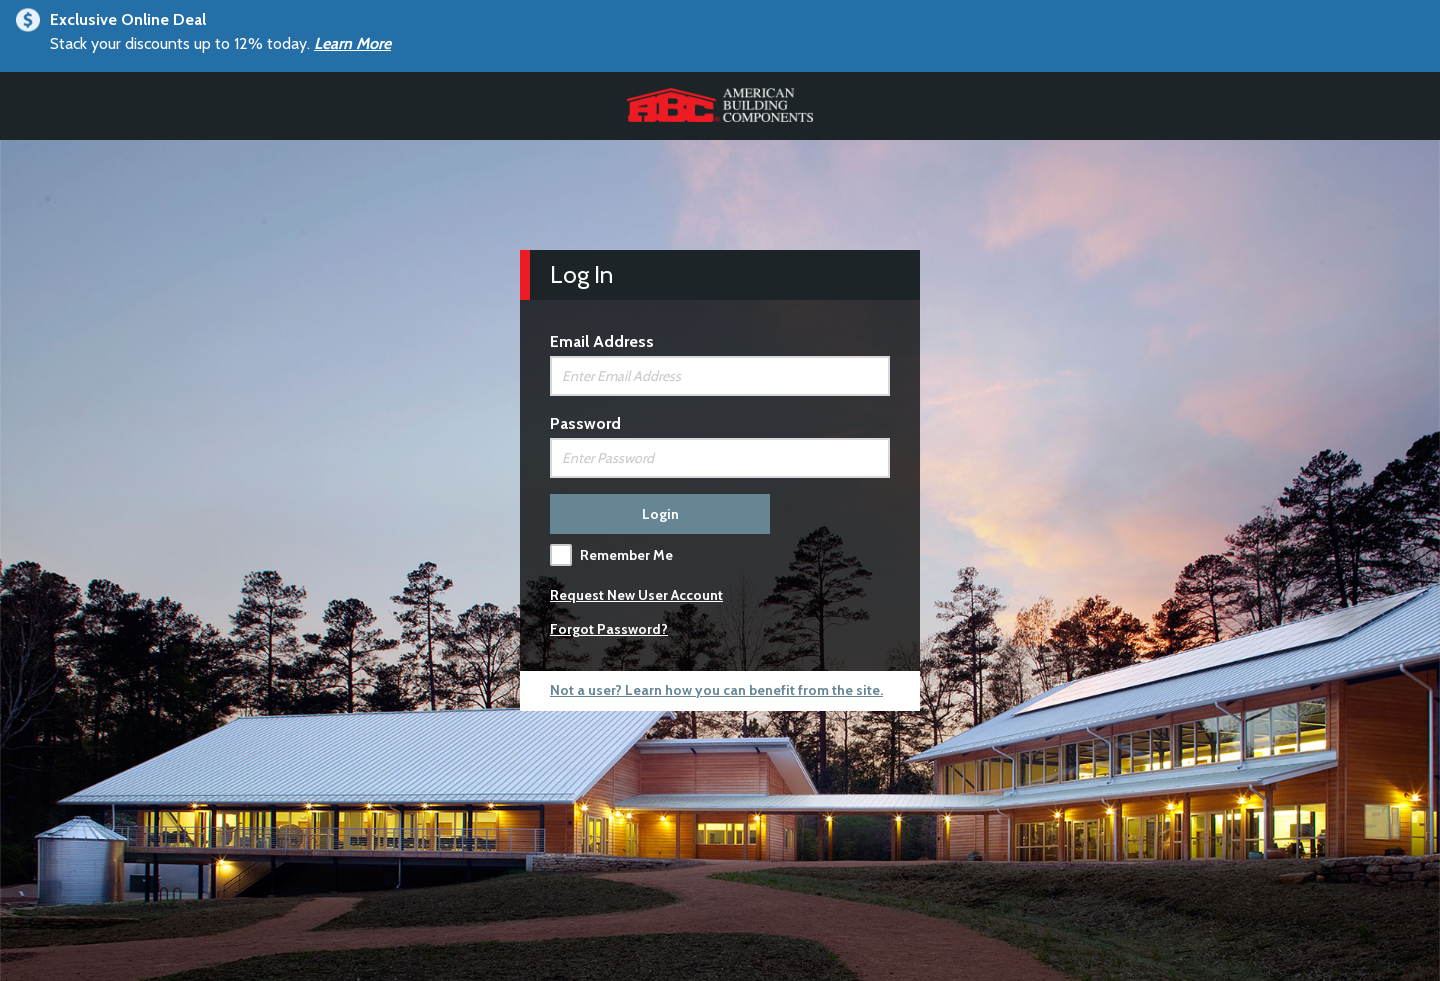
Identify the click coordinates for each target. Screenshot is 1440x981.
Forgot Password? (609, 629)
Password (585, 423)
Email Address (602, 341)
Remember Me (626, 555)
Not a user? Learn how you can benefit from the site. (716, 690)
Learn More (352, 43)
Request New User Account (636, 595)
